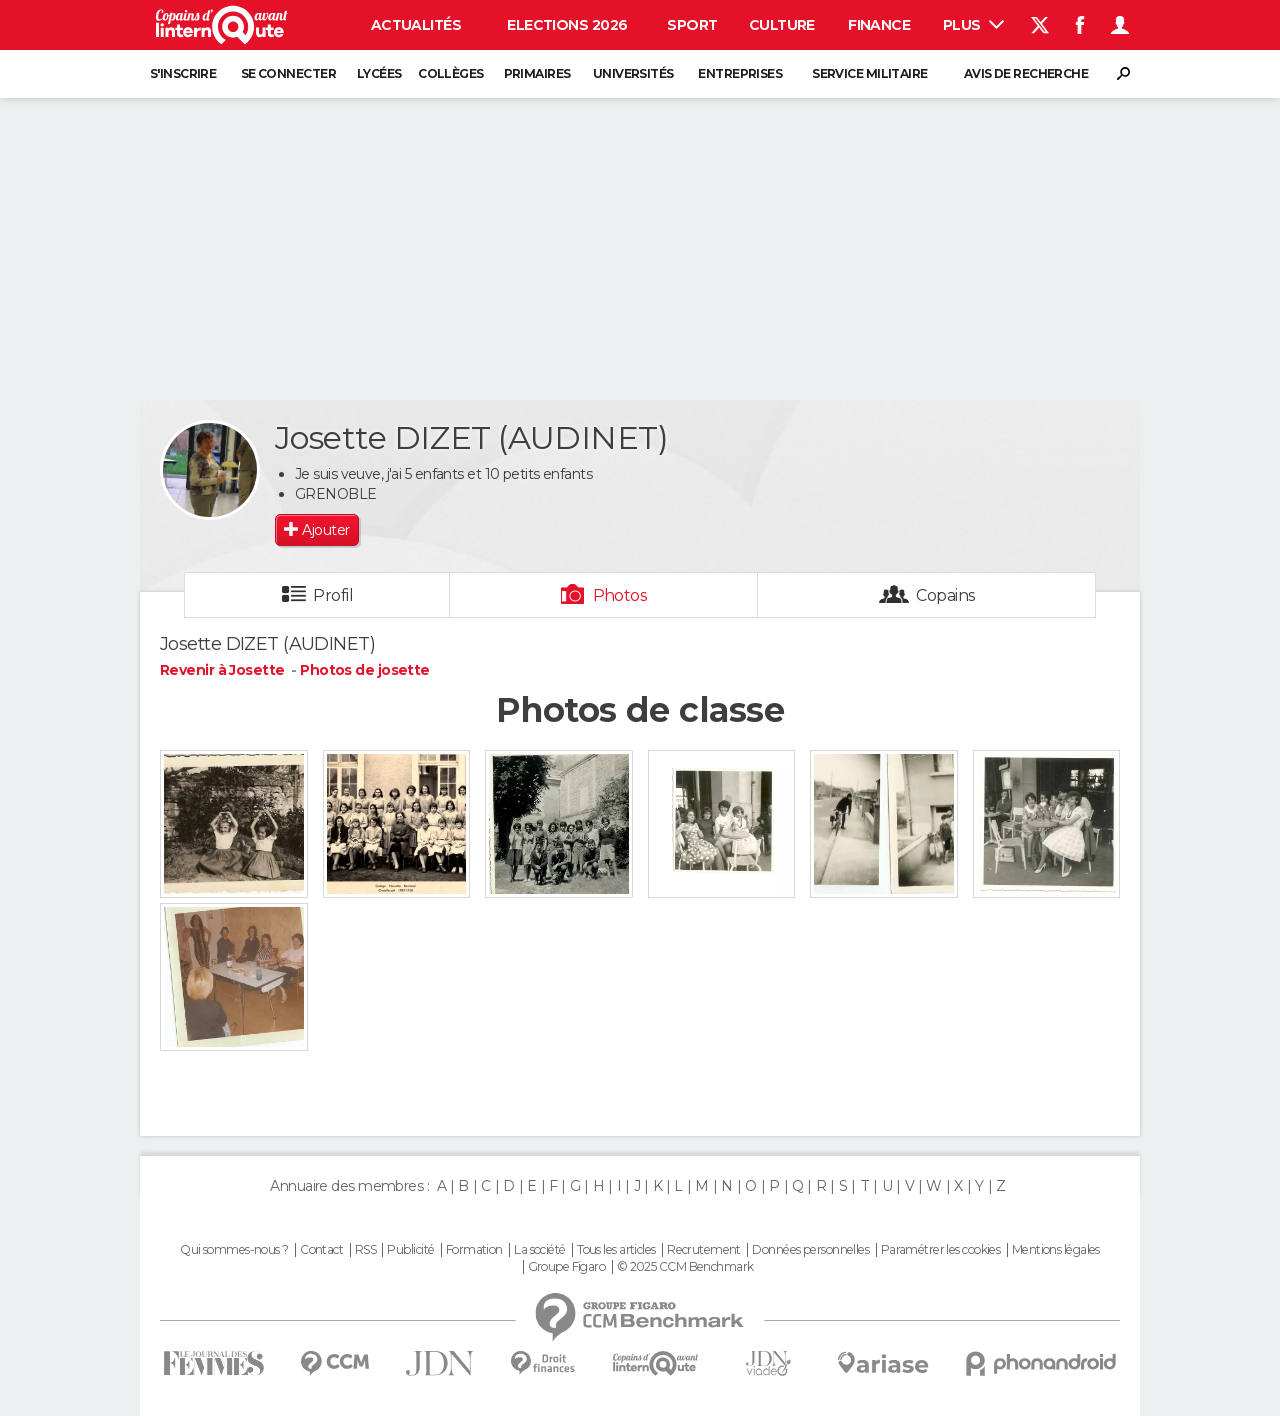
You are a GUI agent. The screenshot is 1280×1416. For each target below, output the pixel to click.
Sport (692, 25)
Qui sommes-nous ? (234, 1250)
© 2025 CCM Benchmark (685, 1267)
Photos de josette (364, 670)
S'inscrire (183, 73)
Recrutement (704, 1250)
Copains (945, 595)
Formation (474, 1250)
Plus (973, 25)
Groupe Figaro (567, 1267)
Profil (333, 595)
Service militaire (869, 73)
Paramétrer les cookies (941, 1250)
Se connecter (288, 73)
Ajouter (325, 530)
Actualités (416, 25)
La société (539, 1250)
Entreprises (740, 73)
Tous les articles (616, 1250)
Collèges (451, 73)
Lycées (379, 73)
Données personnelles (810, 1250)
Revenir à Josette (224, 670)
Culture (782, 25)
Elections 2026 (567, 25)
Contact (321, 1250)
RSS (365, 1250)
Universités (633, 73)
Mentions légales (1056, 1250)
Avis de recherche (1026, 73)
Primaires (537, 73)
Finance (879, 25)
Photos (620, 595)
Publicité (410, 1250)
